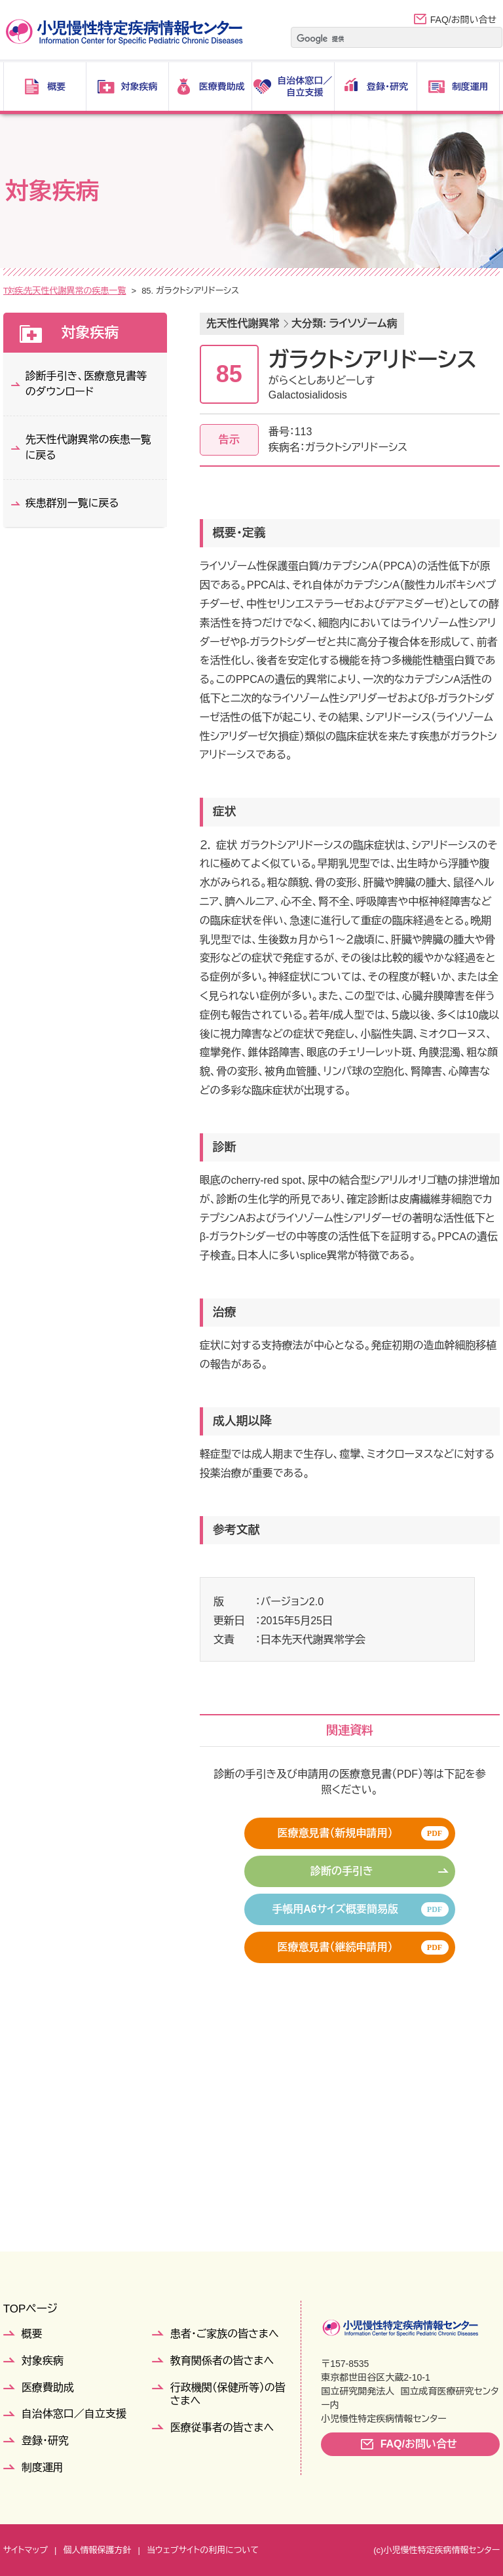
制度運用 (43, 2467)
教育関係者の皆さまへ (222, 2360)
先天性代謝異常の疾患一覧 (203, 291)
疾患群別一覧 (110, 291)
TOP (12, 291)
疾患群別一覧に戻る (72, 503)
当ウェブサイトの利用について (203, 2550)
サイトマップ (25, 2550)
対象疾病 (53, 291)
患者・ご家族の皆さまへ (224, 2333)
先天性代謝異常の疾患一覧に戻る (88, 447)
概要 (32, 2333)
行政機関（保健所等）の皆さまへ (228, 2394)
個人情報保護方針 (97, 2550)
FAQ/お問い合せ (463, 19)
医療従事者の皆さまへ (222, 2427)
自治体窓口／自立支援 (74, 2413)
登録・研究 (45, 2440)
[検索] (380, 39)
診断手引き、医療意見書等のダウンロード (86, 383)
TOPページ (30, 2309)
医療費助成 (48, 2387)
